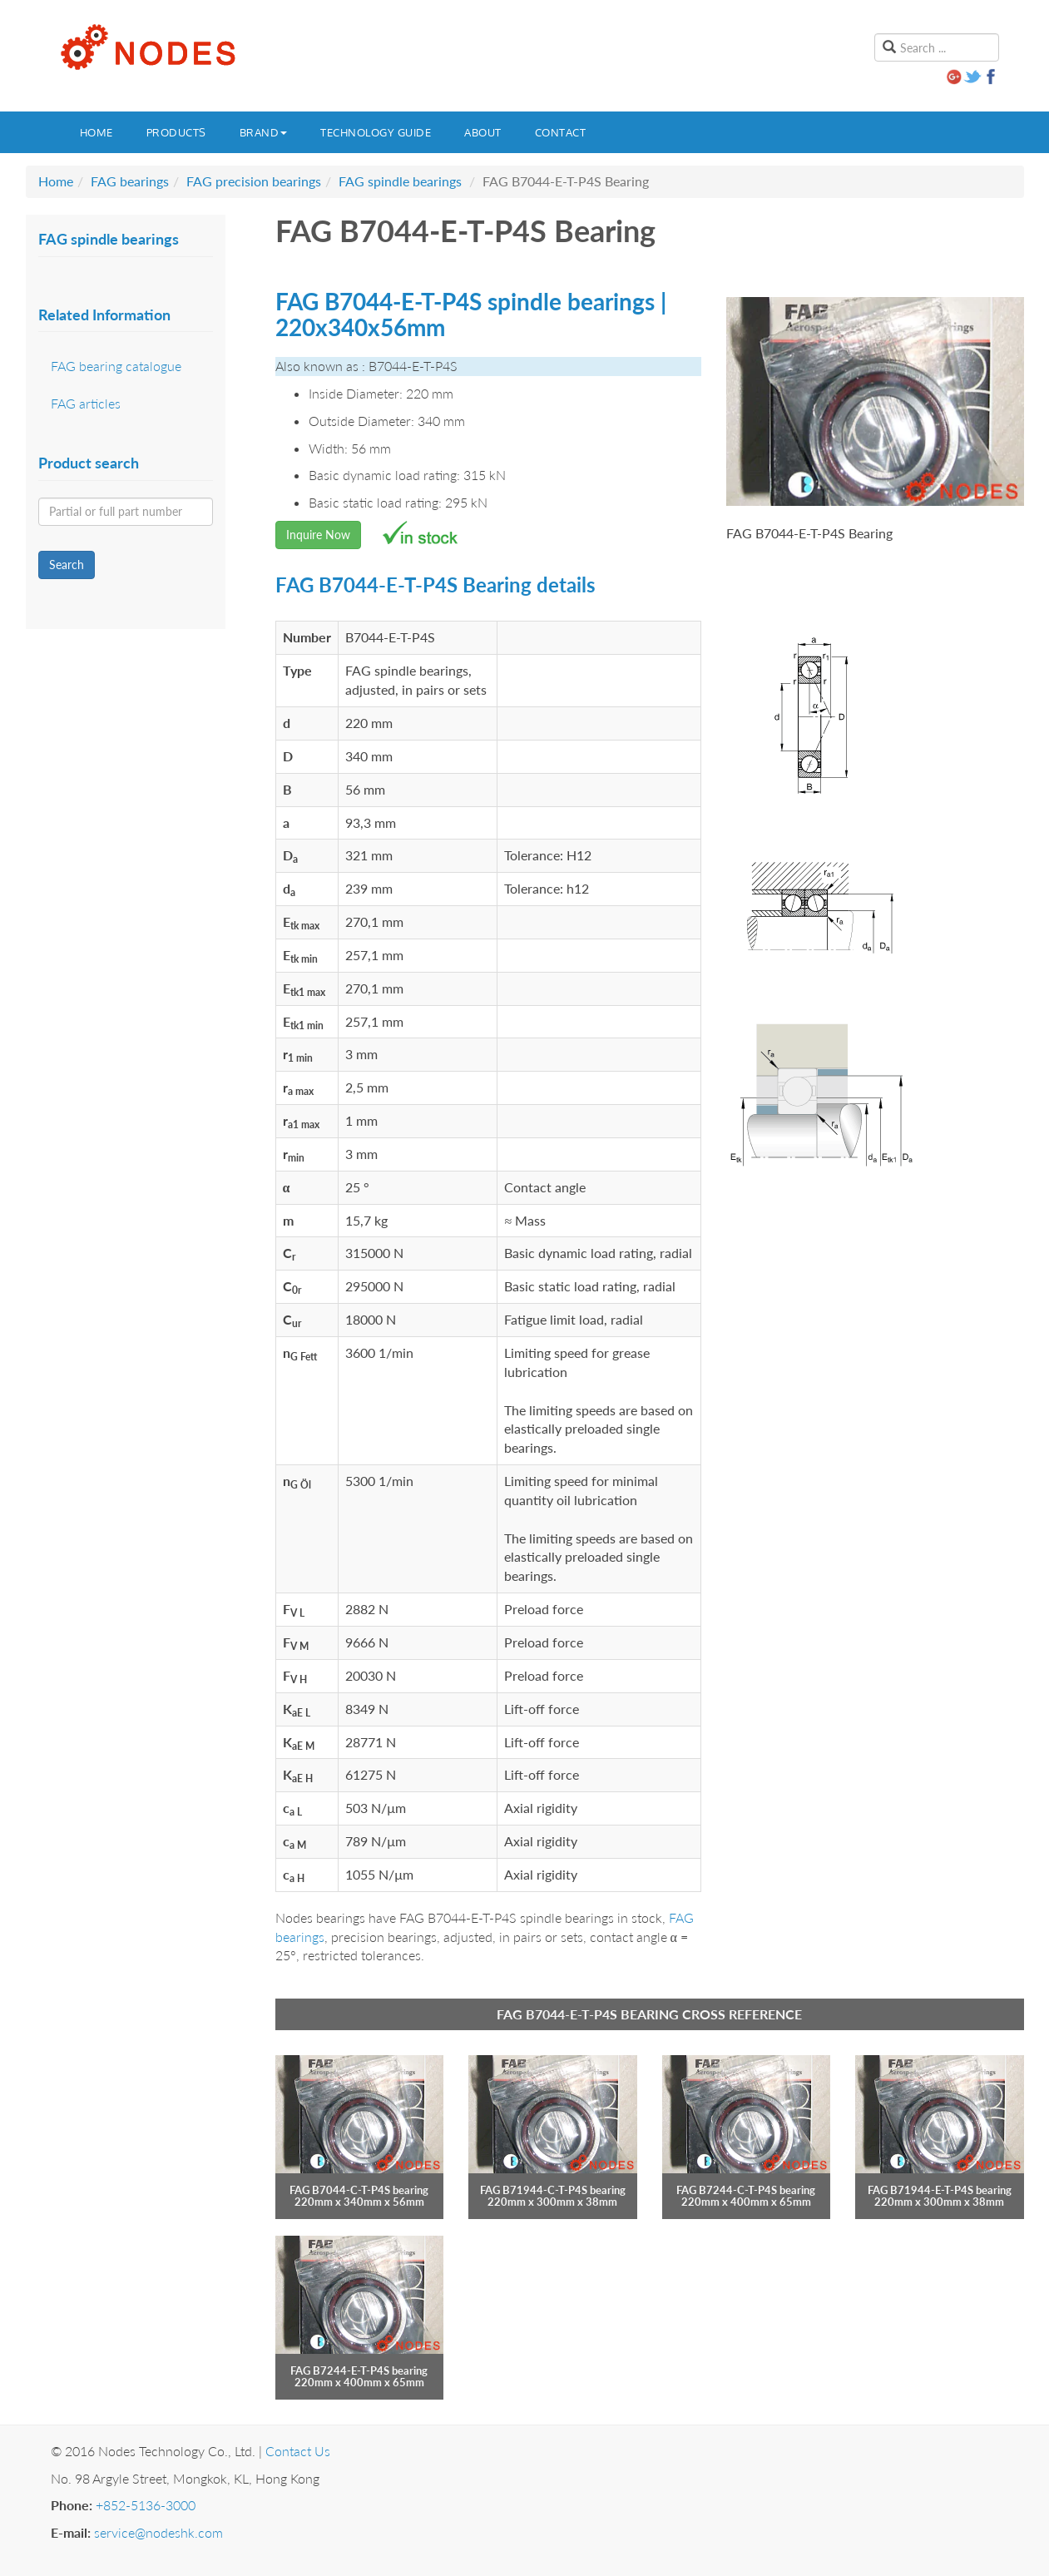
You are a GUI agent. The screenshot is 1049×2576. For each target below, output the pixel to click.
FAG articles (86, 403)
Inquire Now (318, 535)
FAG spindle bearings (400, 181)
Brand (264, 132)
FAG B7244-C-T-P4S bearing (745, 2190)
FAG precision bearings (253, 181)
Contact (560, 132)
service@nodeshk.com (158, 2532)
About (483, 132)
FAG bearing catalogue (116, 366)
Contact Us (297, 2451)
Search (66, 564)
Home (96, 132)
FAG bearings (130, 181)
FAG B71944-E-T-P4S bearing (940, 2190)
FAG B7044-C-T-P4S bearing (358, 2190)
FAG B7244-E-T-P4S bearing (359, 2370)
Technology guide (375, 132)
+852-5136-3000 (145, 2505)
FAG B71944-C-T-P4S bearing (553, 2190)
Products (176, 132)
